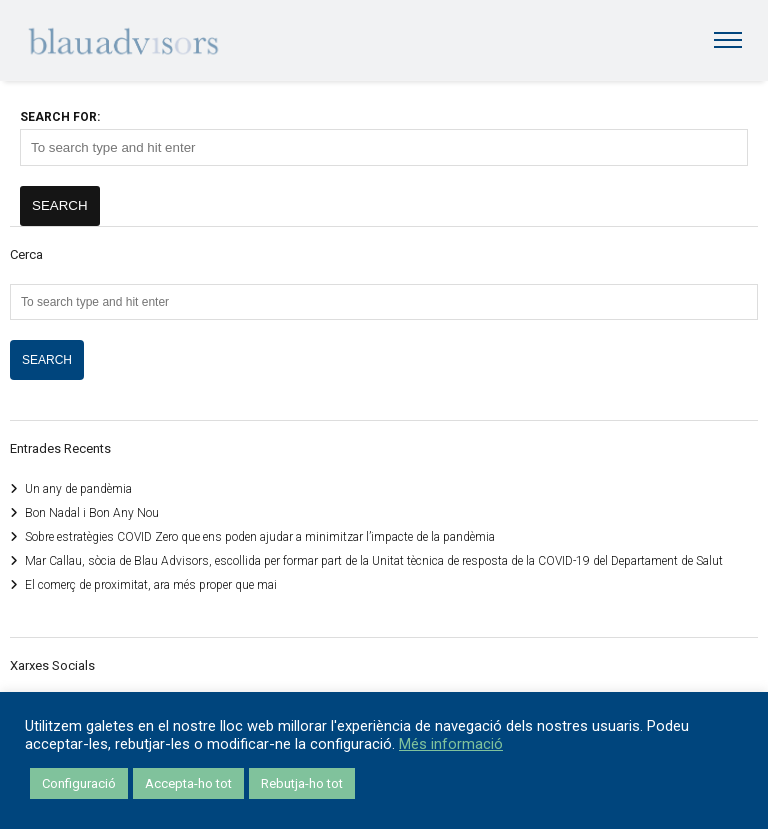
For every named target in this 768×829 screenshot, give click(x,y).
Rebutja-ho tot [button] (302, 783)
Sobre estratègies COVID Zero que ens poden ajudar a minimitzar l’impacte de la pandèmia (260, 537)
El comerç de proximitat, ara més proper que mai (151, 585)
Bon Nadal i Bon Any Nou (92, 513)
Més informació (451, 744)
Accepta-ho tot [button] (188, 783)
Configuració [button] (79, 783)
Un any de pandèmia (78, 489)
